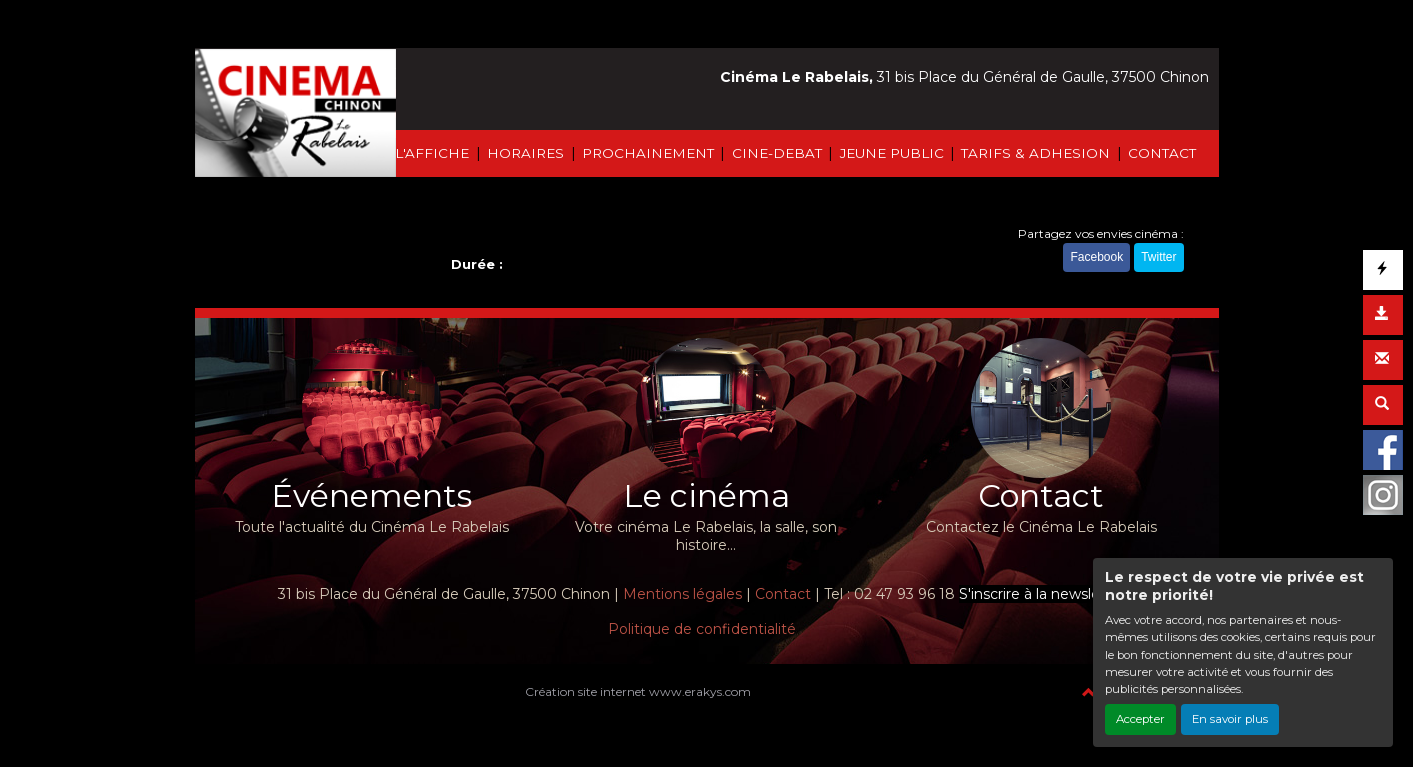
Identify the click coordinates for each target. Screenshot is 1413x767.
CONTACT (1162, 153)
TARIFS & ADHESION (1035, 153)
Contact (783, 594)
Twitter (1158, 258)
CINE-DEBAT (777, 153)
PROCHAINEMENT (648, 153)
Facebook (1096, 258)
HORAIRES (525, 153)
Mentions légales (682, 594)
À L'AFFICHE (425, 153)
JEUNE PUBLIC (892, 153)
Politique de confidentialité (702, 629)
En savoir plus (1230, 719)
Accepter (1140, 719)
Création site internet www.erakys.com (638, 691)
